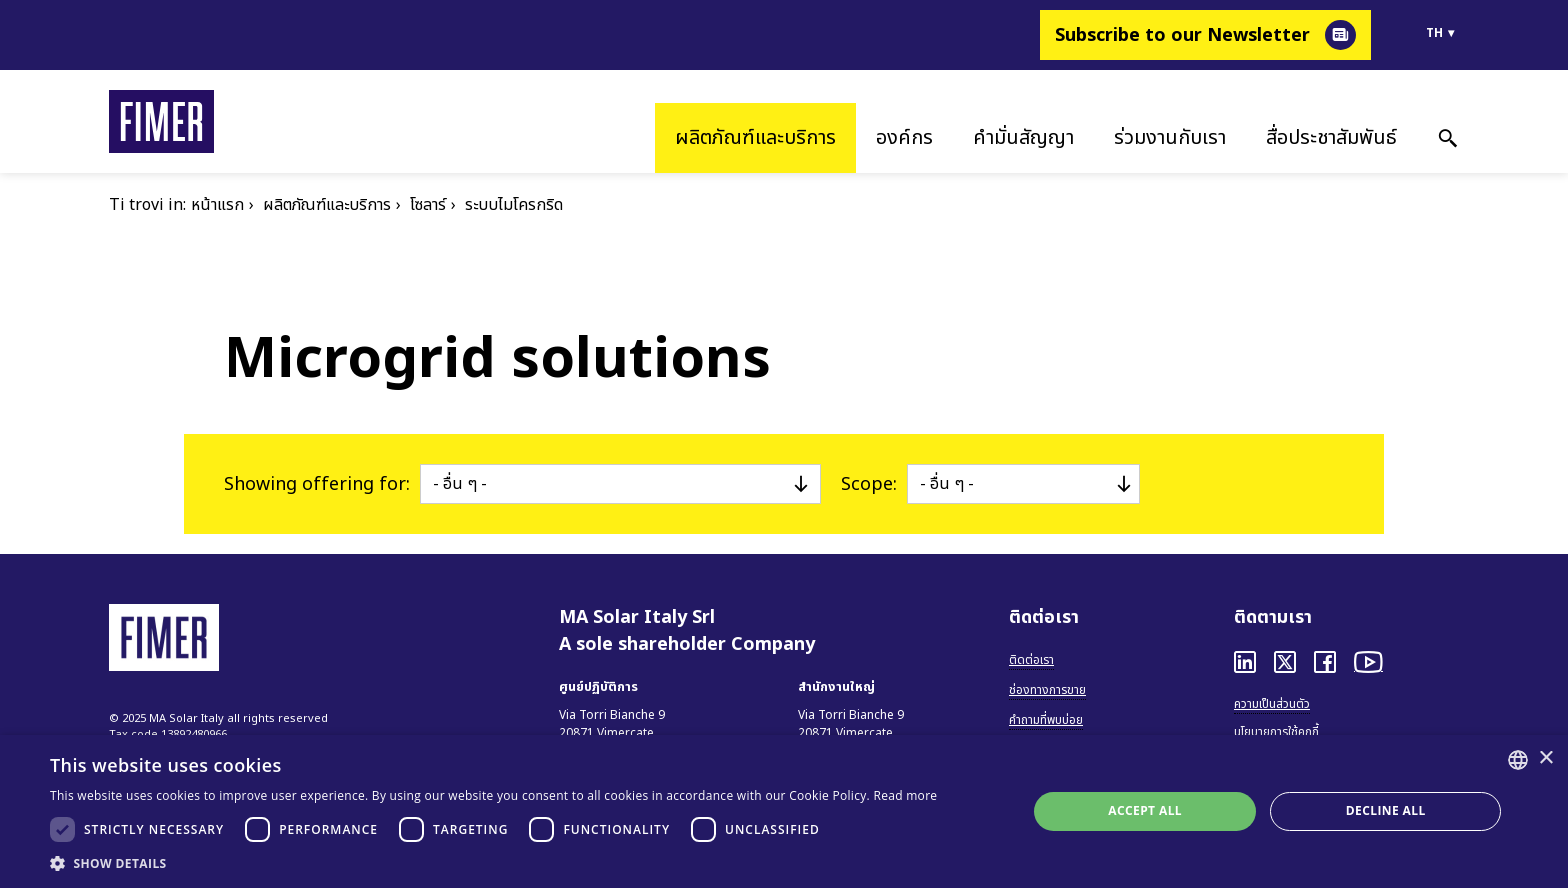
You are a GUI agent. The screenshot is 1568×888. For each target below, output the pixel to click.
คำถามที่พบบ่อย (1046, 720)
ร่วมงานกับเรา (1170, 138)
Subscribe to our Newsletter (1182, 35)
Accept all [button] (1145, 810)
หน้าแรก (217, 205)
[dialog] (784, 811)
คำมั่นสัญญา (1023, 138)
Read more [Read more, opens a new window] (905, 795)
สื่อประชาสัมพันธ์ (1331, 138)
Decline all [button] (1386, 810)
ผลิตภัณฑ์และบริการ (755, 138)
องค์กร (904, 138)
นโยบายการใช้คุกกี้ (1276, 732)
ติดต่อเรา (1031, 660)
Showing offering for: (317, 484)
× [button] (1545, 758)
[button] (493, 863)
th (1434, 33)
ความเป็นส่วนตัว (1272, 704)
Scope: (869, 484)
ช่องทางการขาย (1047, 690)
